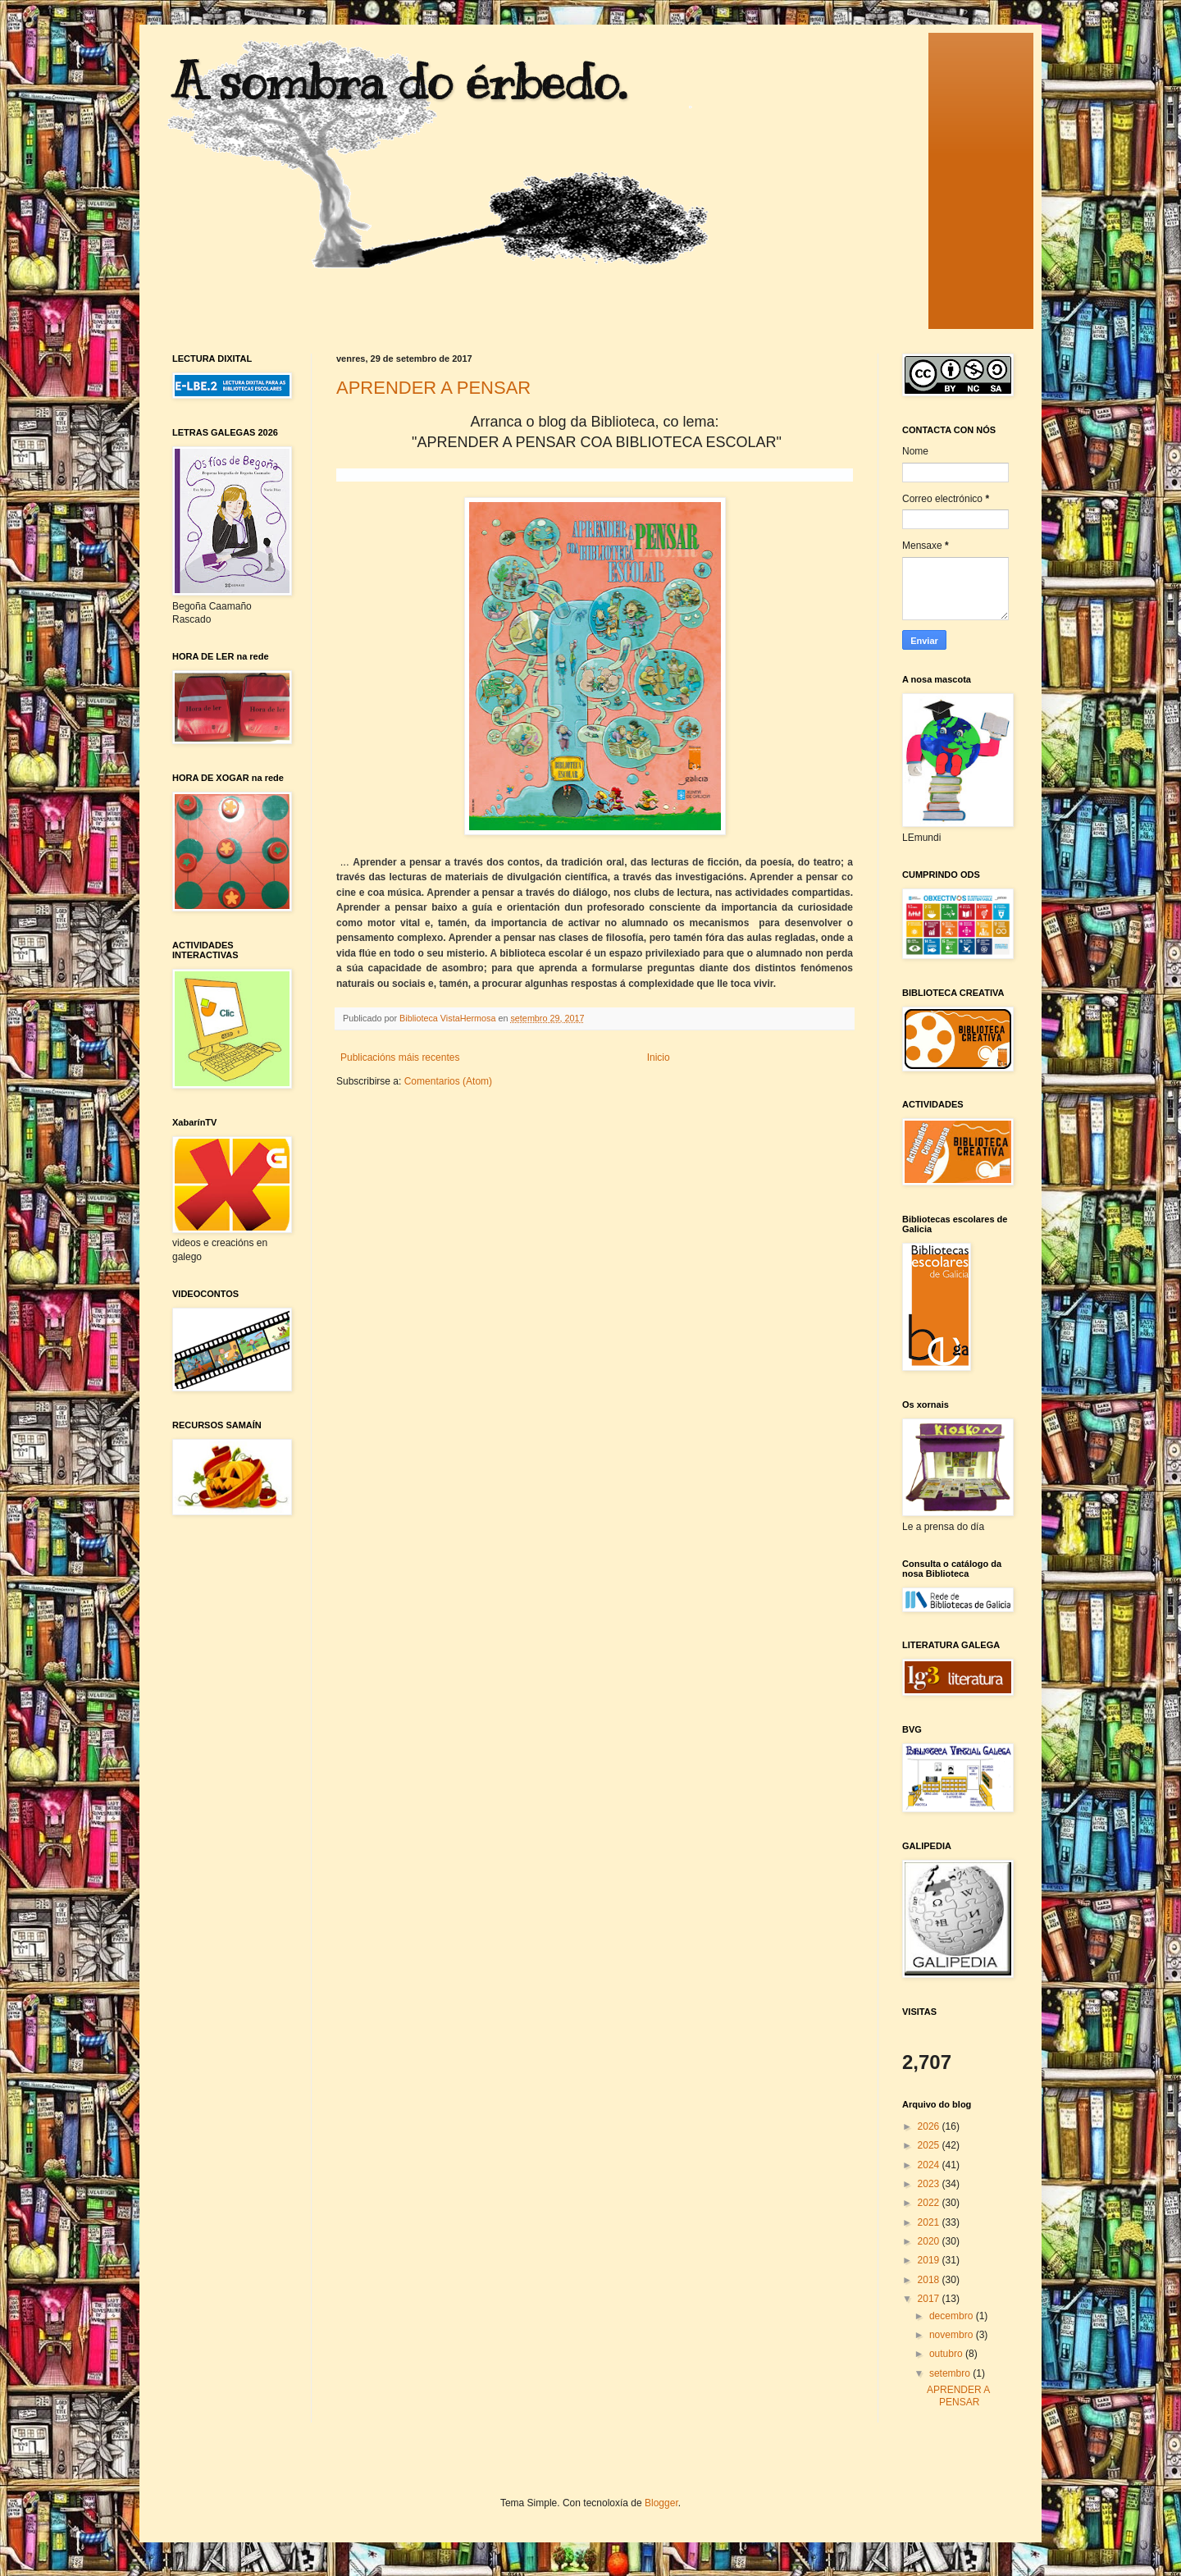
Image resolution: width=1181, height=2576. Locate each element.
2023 (930, 2184)
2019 (930, 2260)
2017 (930, 2298)
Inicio (658, 1057)
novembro (952, 2335)
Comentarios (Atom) (448, 1081)
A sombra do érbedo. (399, 82)
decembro (952, 2316)
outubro (947, 2353)
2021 (930, 2222)
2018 (930, 2280)
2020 (930, 2241)
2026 (930, 2126)
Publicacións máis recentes (399, 1057)
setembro (951, 2373)
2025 (930, 2145)
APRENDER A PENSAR (433, 387)
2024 (930, 2165)
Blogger (661, 2503)
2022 (930, 2202)
